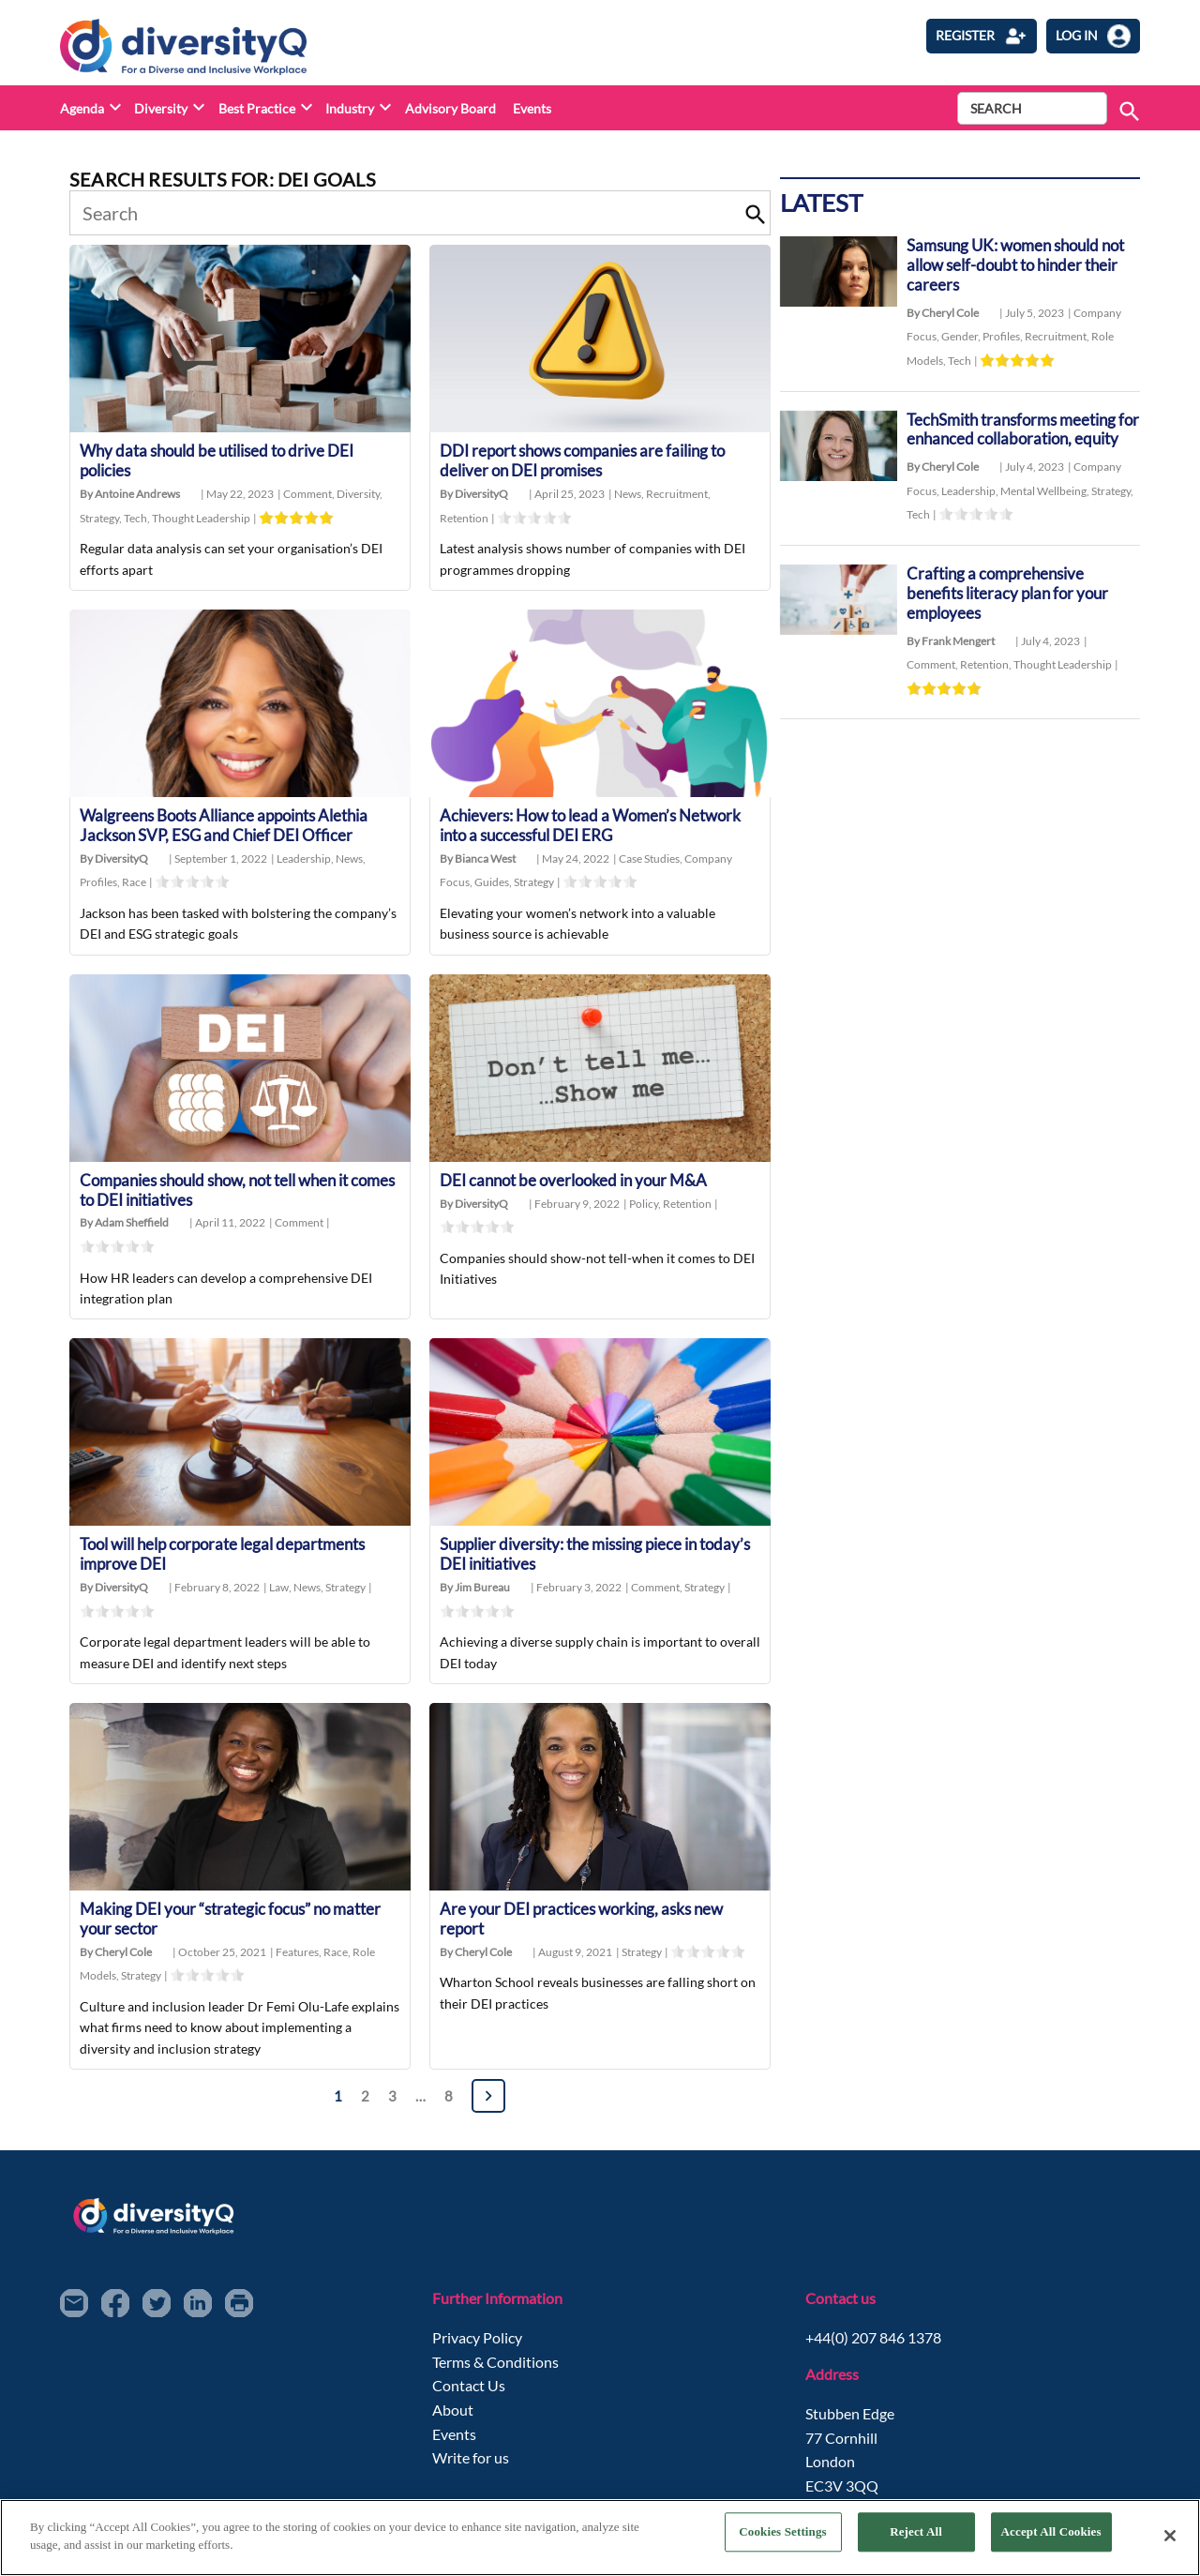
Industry (349, 108)
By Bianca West (478, 861)
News (630, 496)
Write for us (470, 2465)
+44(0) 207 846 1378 (873, 2345)
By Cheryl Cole (116, 1958)
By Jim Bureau (475, 1593)
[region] (600, 2537)
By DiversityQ (474, 496)
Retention (464, 519)
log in (1093, 36)
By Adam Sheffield (124, 1227)
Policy (646, 1206)
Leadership (306, 861)
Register (982, 36)
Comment (310, 496)
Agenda (82, 108)
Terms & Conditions (495, 2368)
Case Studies (651, 861)
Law (281, 1593)
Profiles (101, 885)
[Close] (1170, 2535)
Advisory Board (450, 108)
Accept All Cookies (1051, 2534)
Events (532, 108)
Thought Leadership (201, 519)
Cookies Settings (782, 2534)
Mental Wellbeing (1045, 514)
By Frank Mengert (951, 666)
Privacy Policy (477, 2345)
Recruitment (678, 496)
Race (134, 885)
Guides (494, 885)
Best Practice (256, 108)
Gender (961, 339)
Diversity (161, 108)
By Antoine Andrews (130, 496)
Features (299, 1958)
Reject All (916, 2534)
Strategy (102, 519)
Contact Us (468, 2393)
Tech (138, 519)
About (452, 2417)
